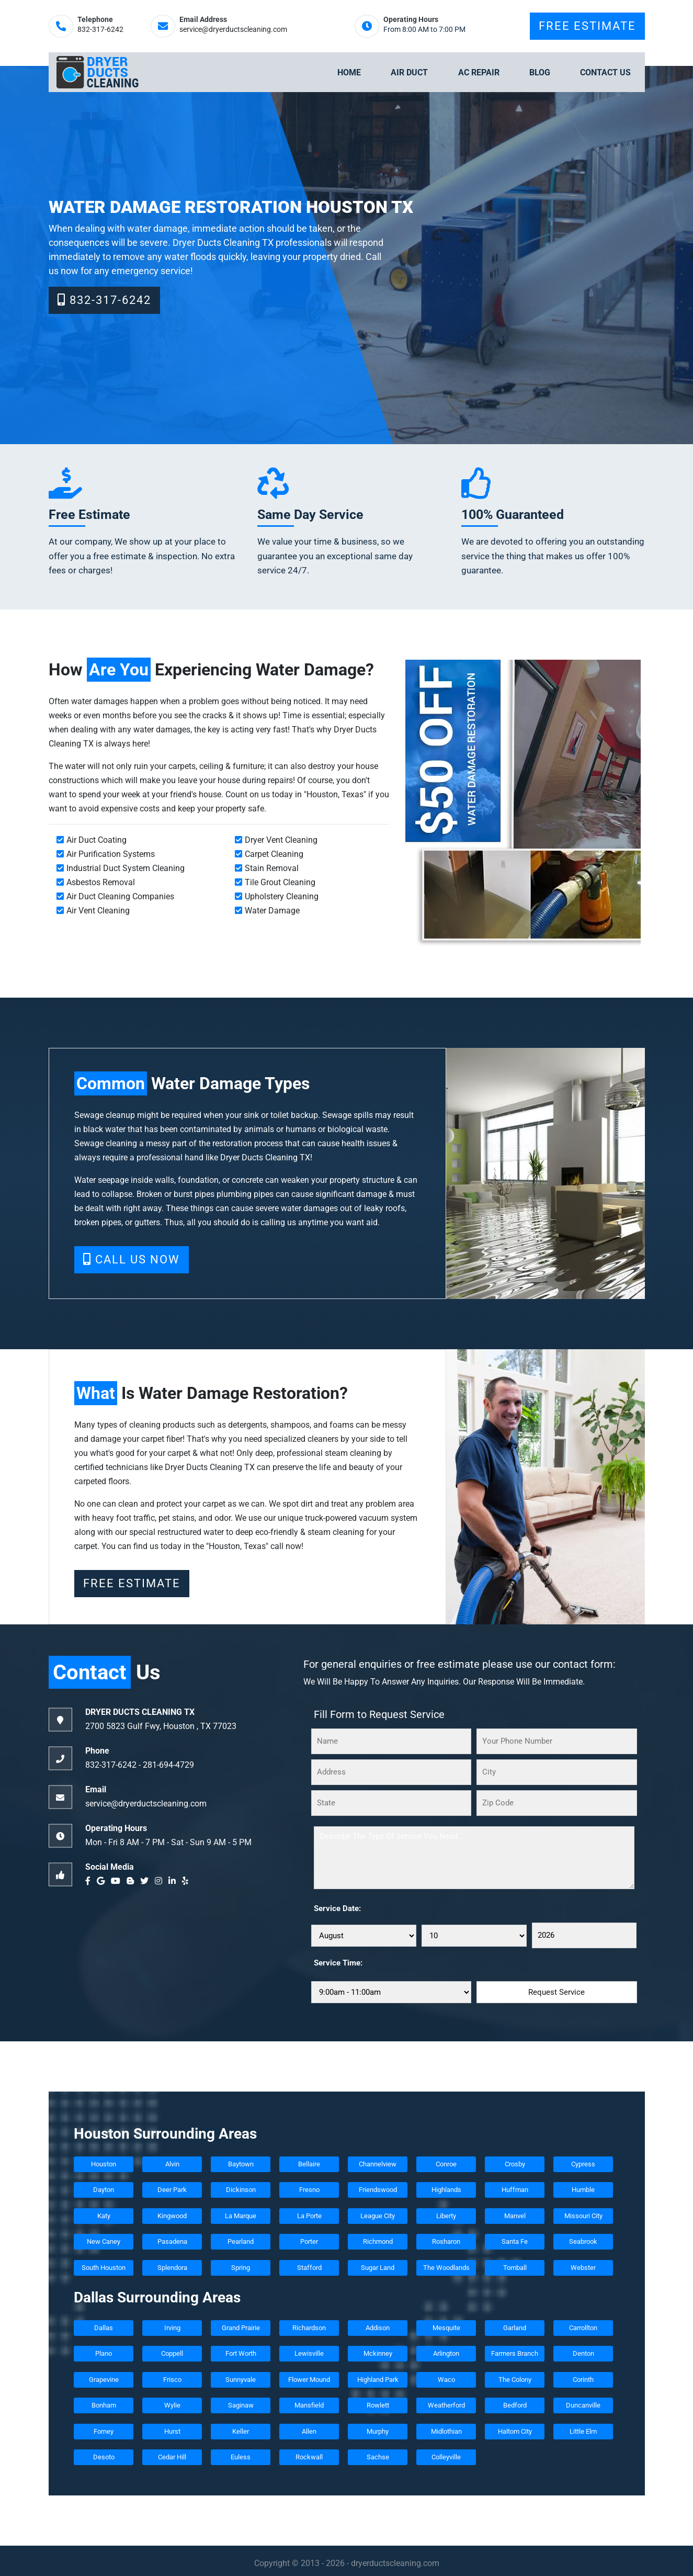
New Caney (103, 2241)
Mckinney (377, 2353)
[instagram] (160, 1881)
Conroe (446, 2164)
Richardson (309, 2328)
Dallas (103, 2328)
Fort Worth (240, 2353)
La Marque (240, 2216)
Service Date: (337, 1908)
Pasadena (172, 2241)
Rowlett (377, 2405)
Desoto (103, 2457)
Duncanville (583, 2405)
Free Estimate (587, 25)
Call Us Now (131, 1259)
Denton (583, 2353)
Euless (241, 2457)
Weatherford (445, 2405)
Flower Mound (309, 2379)
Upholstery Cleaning (282, 896)
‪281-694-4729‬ (168, 1765)
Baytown (240, 2164)
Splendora (172, 2268)
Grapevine (103, 2379)
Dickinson (240, 2190)
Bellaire (309, 2164)
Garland (514, 2328)
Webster (583, 2268)
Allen (309, 2431)
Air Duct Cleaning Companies (120, 896)
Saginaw (240, 2405)
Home (349, 72)
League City (377, 2216)
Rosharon (446, 2241)
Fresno (309, 2190)
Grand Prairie (240, 2328)
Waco (446, 2379)
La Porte (309, 2216)
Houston (103, 2164)
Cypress (583, 2164)
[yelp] (187, 1881)
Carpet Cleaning (274, 854)
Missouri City (583, 2216)
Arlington (446, 2353)
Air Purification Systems (110, 854)
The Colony (514, 2379)
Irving (172, 2328)
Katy (103, 2216)
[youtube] (117, 1881)
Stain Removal (272, 868)
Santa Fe (515, 2241)
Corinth (583, 2379)
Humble (583, 2190)
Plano (103, 2353)
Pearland (241, 2241)
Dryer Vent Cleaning (281, 840)
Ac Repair (478, 72)
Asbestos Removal (100, 882)
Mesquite (446, 2328)
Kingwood (172, 2216)
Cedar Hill (172, 2457)
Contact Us (605, 72)
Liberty (446, 2216)
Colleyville (446, 2457)
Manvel (514, 2216)
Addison (378, 2328)
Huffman (514, 2190)
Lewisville (309, 2353)
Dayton (103, 2190)
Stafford (309, 2268)
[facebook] (90, 1881)
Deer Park (172, 2190)
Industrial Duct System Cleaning (125, 868)
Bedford (514, 2405)
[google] (103, 1881)
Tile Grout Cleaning (280, 882)
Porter (309, 2241)
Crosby (514, 2164)
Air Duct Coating (96, 840)
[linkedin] (174, 1881)
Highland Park (377, 2379)
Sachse (377, 2457)
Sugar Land (377, 2268)
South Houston (104, 2268)
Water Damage (272, 911)
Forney (103, 2431)
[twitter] (146, 1881)
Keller (240, 2431)
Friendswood (377, 2190)
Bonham (103, 2405)
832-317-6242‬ (100, 29)
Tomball (514, 2268)
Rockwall (309, 2457)
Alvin (172, 2164)
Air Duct (409, 72)
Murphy (378, 2431)
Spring (240, 2268)
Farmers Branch (514, 2353)
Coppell (172, 2353)
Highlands (446, 2190)
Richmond (377, 2241)
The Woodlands (446, 2268)
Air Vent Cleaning (98, 911)
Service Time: (338, 1963)
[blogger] (132, 1881)
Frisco (172, 2379)
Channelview (377, 2164)
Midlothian (445, 2431)
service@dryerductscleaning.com (233, 29)
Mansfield (309, 2405)
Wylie (172, 2405)
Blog (539, 72)
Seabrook (583, 2241)
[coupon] (523, 803)
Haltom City (514, 2431)
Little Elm (583, 2431)
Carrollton (583, 2328)
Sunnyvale (240, 2379)
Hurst (172, 2431)
